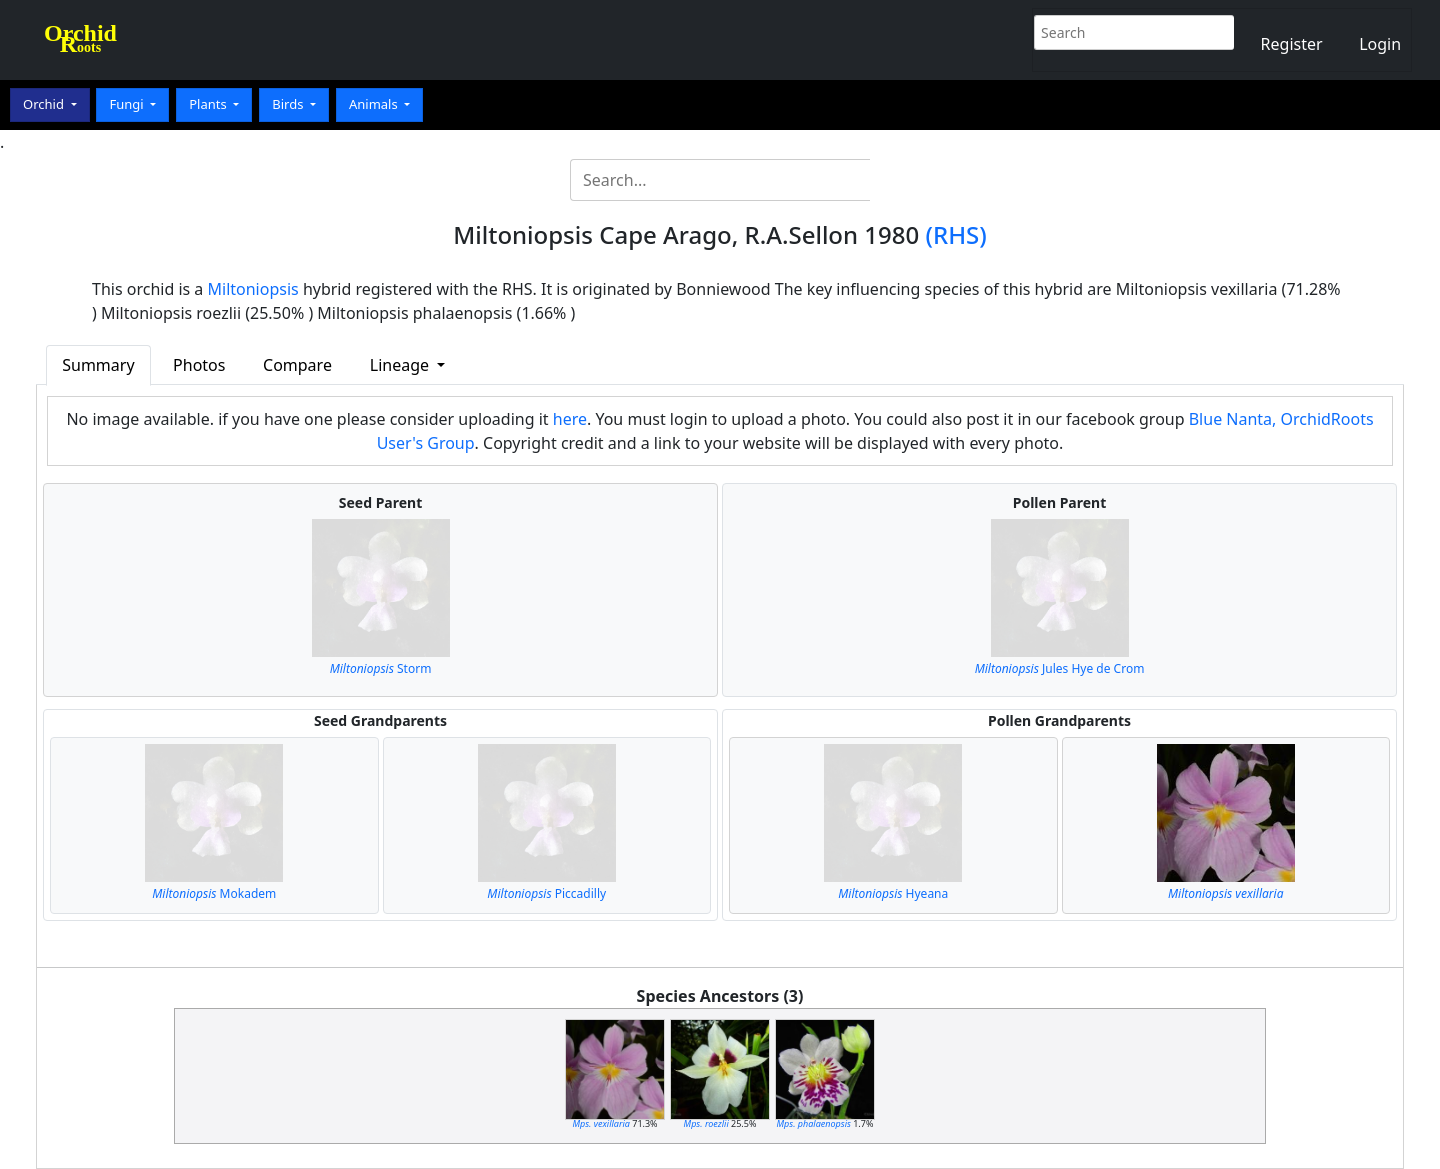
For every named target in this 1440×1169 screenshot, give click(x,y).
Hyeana (893, 893)
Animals (375, 104)
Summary (98, 365)
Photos (199, 365)
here (570, 419)
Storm (381, 668)
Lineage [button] (401, 365)
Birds (289, 104)
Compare (297, 365)
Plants (209, 104)
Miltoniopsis (253, 289)
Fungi (128, 104)
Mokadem (214, 893)
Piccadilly (546, 893)
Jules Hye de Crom (1060, 668)
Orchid (45, 104)
